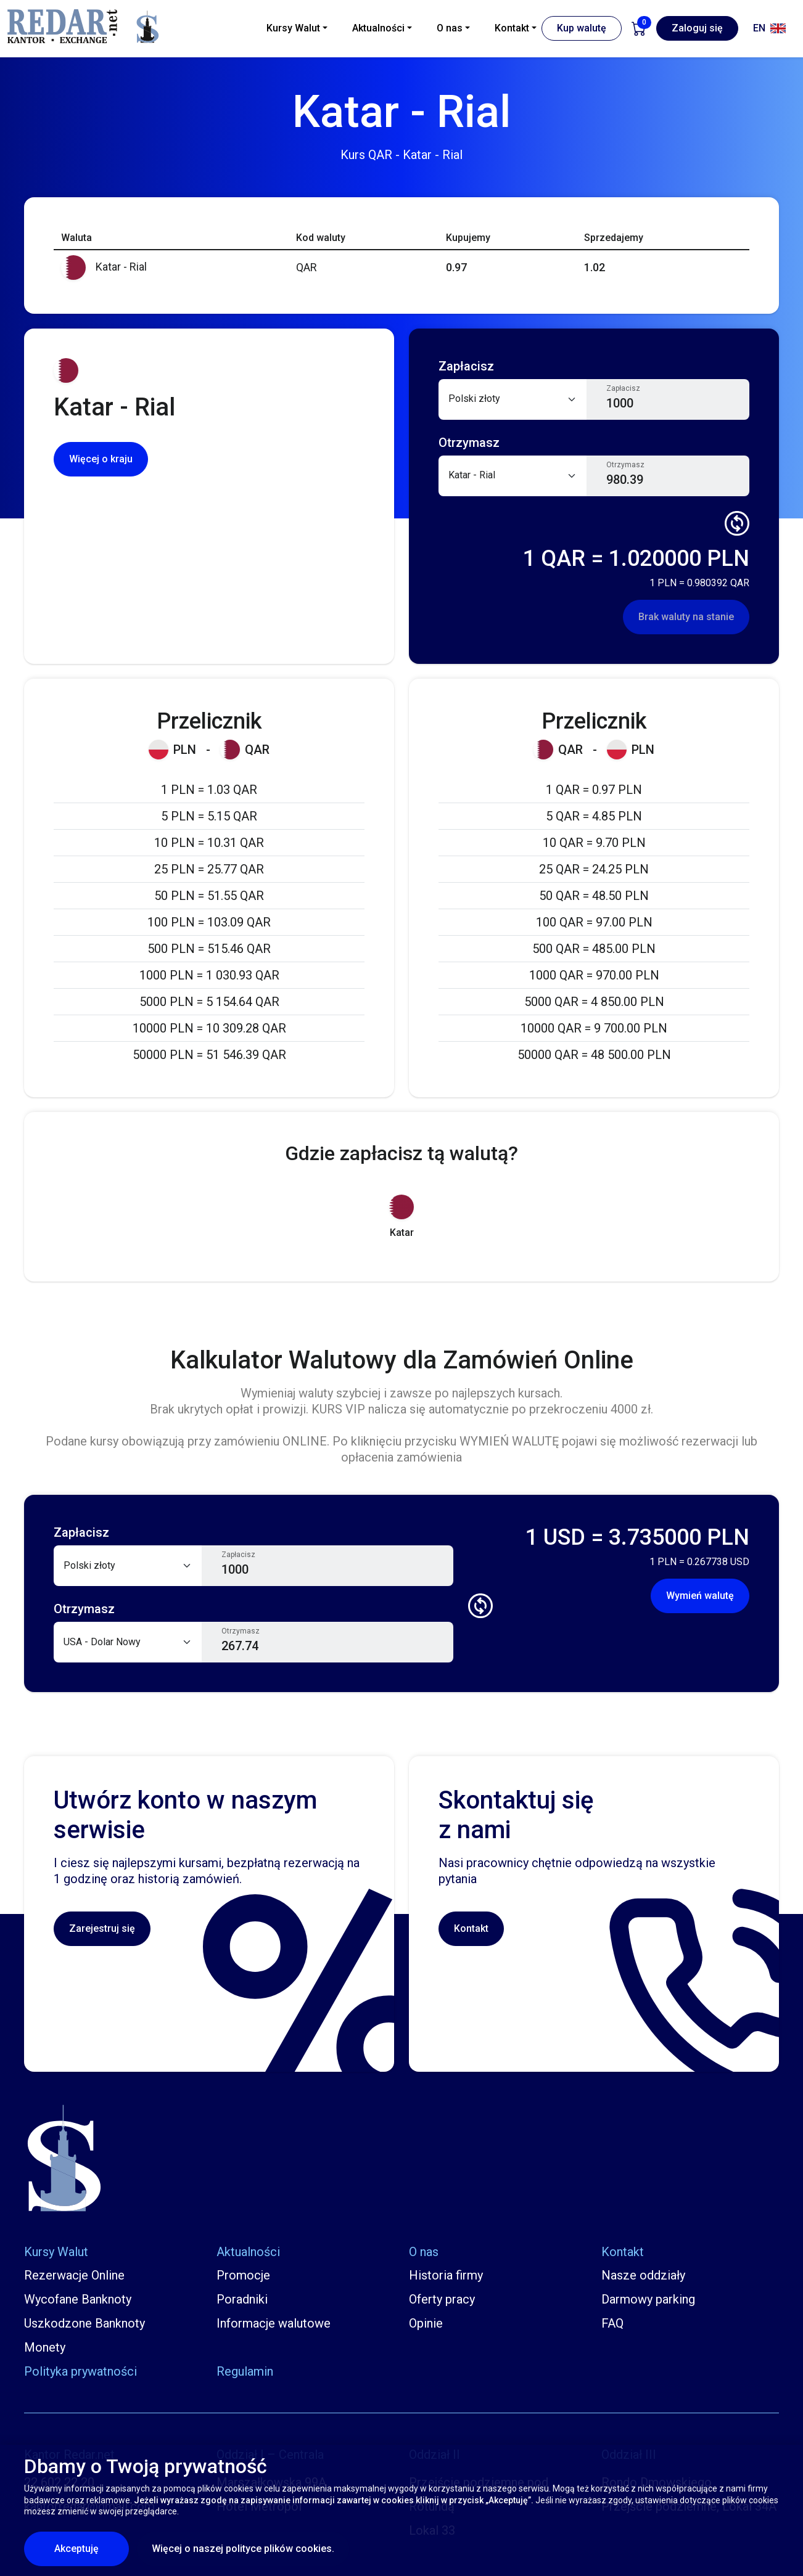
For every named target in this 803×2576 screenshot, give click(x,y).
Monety (44, 2347)
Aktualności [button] (378, 28)
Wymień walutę (700, 1595)
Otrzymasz (625, 464)
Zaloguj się (697, 28)
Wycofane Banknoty (77, 2299)
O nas (424, 2251)
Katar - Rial (104, 267)
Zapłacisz (623, 388)
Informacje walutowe (273, 2323)
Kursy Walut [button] (293, 28)
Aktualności (248, 2251)
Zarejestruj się (102, 1928)
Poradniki (242, 2299)
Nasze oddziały (643, 2275)
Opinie (426, 2323)
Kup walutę (581, 28)
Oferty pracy (442, 2299)
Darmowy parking (648, 2299)
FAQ (612, 2323)
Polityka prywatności (80, 2371)
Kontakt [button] (512, 28)
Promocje (243, 2275)
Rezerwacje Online (74, 2275)
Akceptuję (91, 2548)
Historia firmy (446, 2275)
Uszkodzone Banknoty (84, 2323)
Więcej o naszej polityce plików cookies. (243, 2548)
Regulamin (244, 2371)
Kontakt (471, 1928)
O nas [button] (450, 28)
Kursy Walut (56, 2251)
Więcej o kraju (101, 459)
